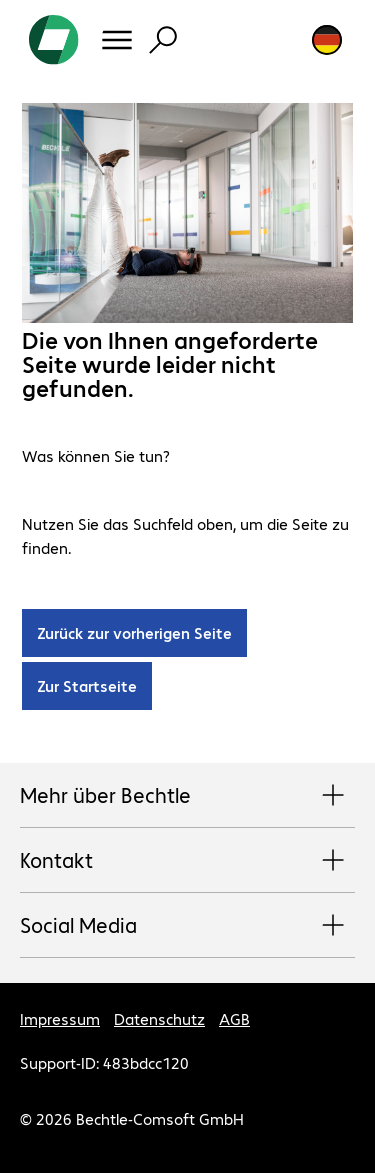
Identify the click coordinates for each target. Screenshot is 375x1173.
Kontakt (187, 861)
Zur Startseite (87, 685)
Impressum (60, 1018)
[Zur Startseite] (54, 40)
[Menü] (117, 40)
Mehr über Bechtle (187, 796)
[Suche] (163, 40)
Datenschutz (159, 1018)
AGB (234, 1018)
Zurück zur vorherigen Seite (134, 632)
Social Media (187, 926)
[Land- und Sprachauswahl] (327, 40)
